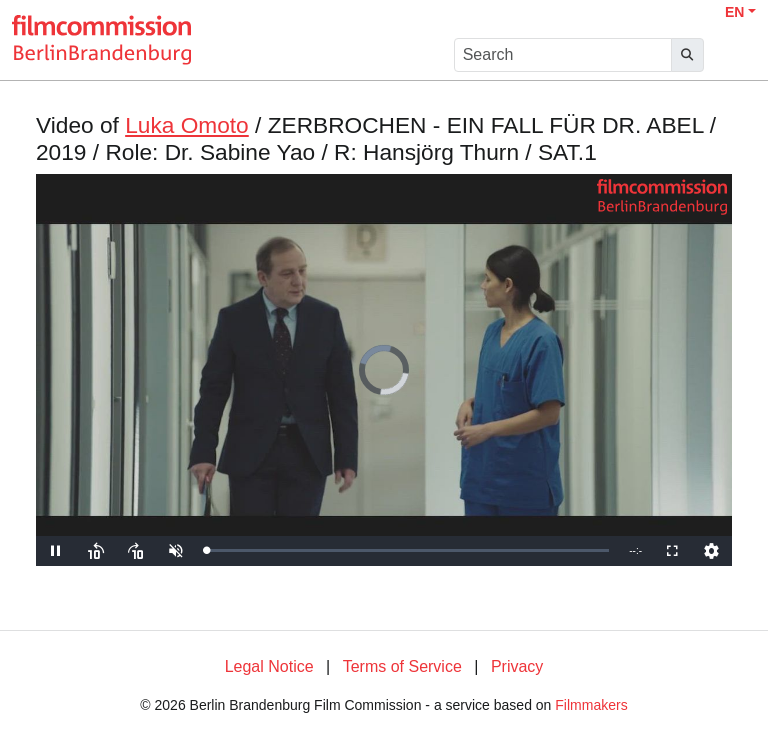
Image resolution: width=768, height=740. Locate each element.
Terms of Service (402, 666)
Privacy (517, 666)
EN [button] (734, 12)
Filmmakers (591, 705)
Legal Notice (269, 666)
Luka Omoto (187, 125)
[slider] (407, 550)
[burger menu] (734, 55)
